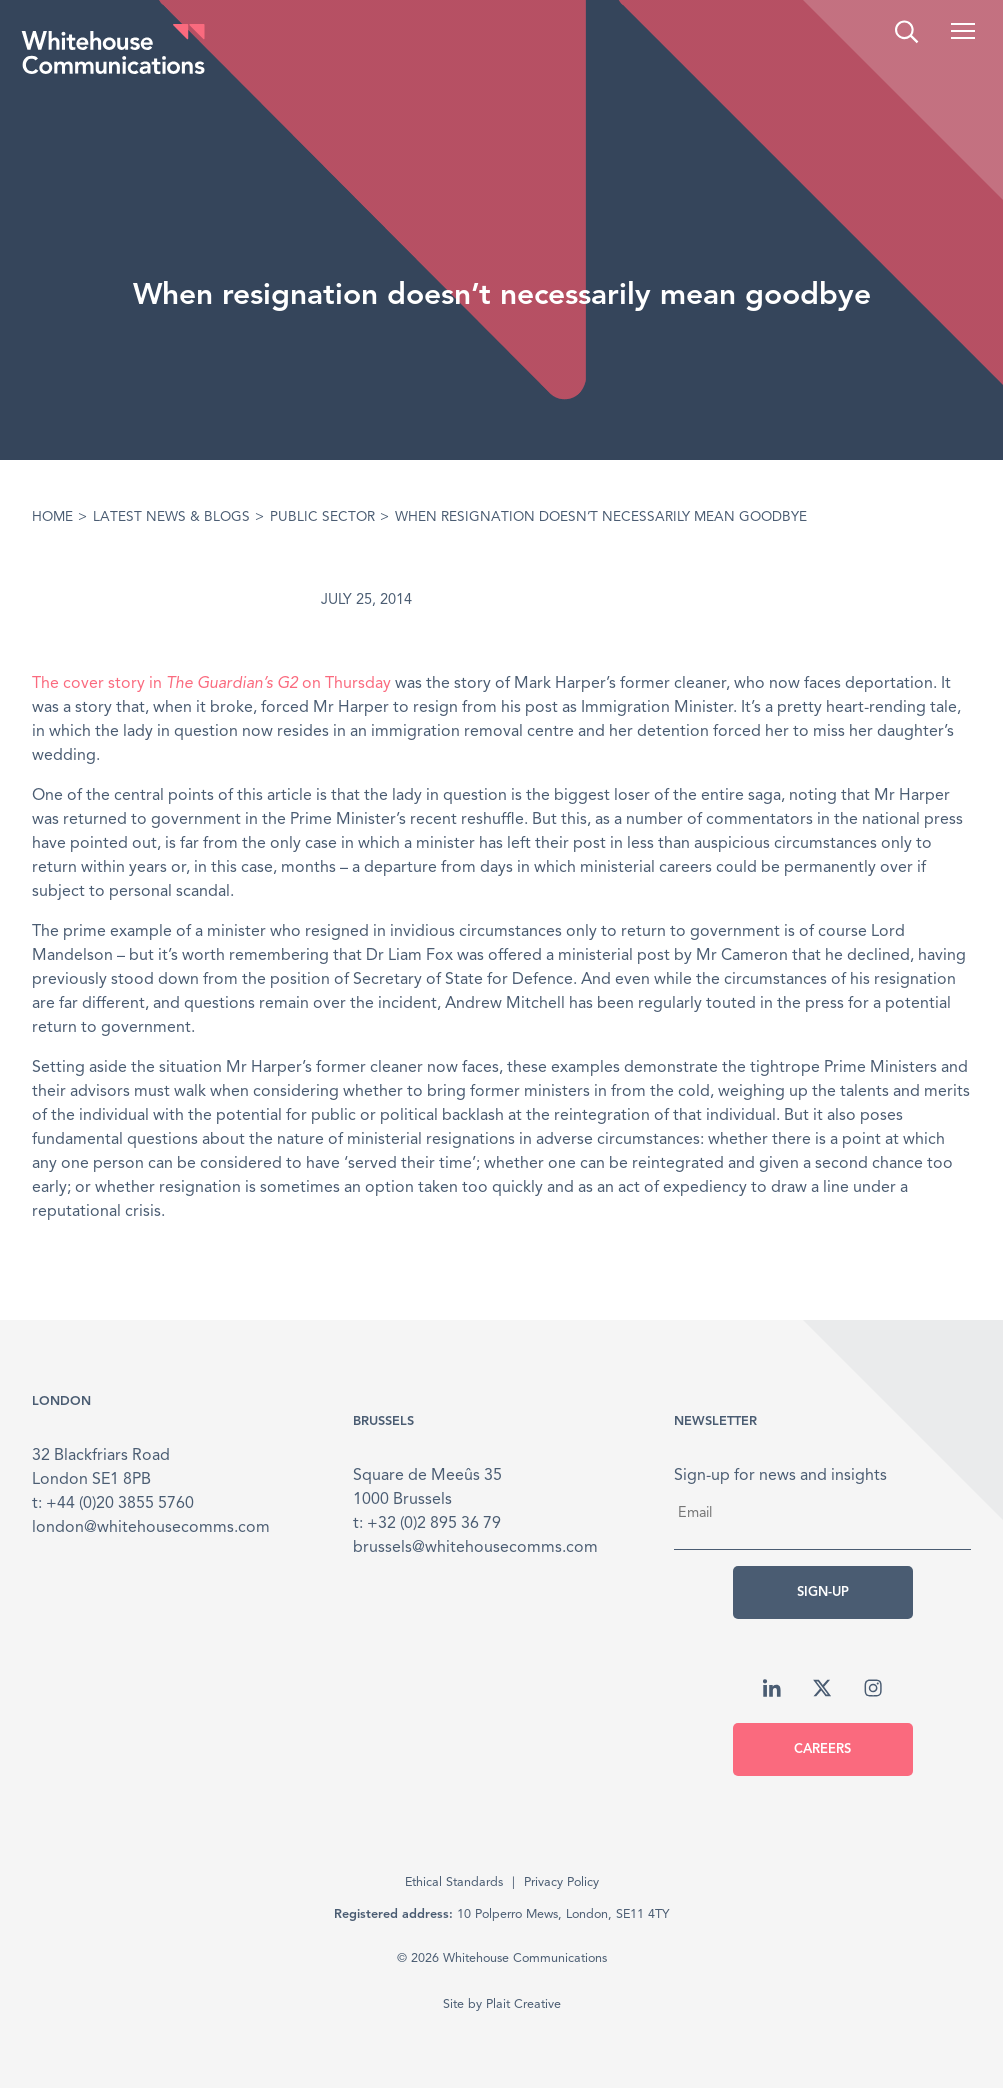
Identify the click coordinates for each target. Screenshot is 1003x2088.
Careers (822, 1749)
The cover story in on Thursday (211, 684)
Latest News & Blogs (171, 517)
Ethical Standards (454, 1882)
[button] (963, 31)
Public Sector (322, 517)
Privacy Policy (561, 1882)
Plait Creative (523, 2004)
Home (52, 517)
